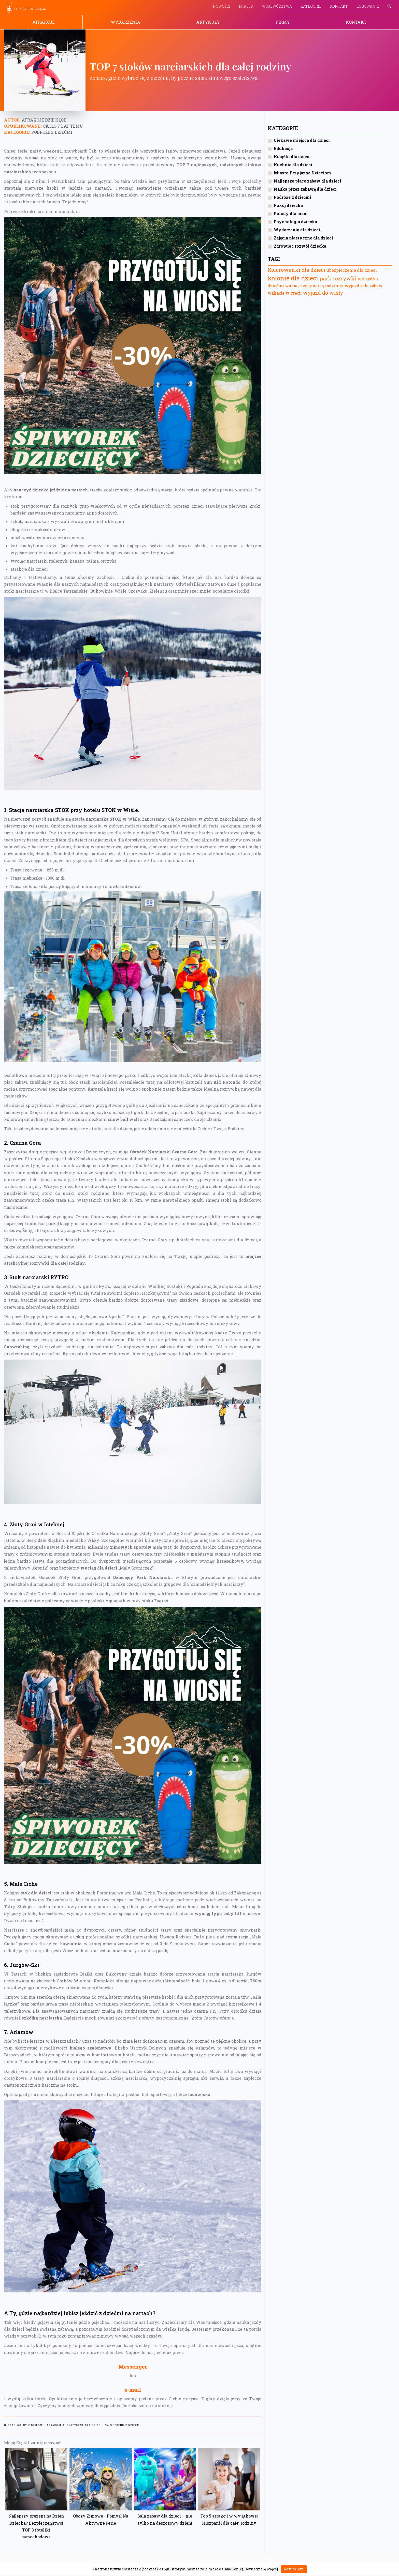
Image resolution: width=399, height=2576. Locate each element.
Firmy (283, 22)
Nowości (221, 6)
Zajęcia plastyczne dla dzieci (303, 237)
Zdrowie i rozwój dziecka (300, 246)
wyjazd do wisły (323, 292)
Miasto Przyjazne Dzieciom (302, 172)
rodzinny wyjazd (342, 285)
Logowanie (368, 6)
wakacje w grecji (285, 293)
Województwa (277, 6)
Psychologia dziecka (295, 221)
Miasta (246, 6)
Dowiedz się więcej (261, 2569)
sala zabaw (371, 285)
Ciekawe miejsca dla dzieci (302, 140)
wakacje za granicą (304, 285)
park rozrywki (338, 278)
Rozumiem (294, 2569)
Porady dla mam (291, 213)
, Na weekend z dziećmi (122, 2425)
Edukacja (283, 148)
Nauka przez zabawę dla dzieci (305, 189)
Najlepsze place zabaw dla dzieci (307, 181)
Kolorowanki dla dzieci (296, 269)
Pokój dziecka (288, 205)
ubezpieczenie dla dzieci (352, 270)
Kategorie (311, 6)
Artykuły (208, 22)
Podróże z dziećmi (51, 132)
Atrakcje (43, 22)
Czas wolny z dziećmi (26, 2425)
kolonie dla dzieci (293, 278)
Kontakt (339, 6)
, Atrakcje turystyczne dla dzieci (73, 2425)
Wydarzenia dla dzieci (297, 229)
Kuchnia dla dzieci (293, 164)
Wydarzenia (125, 22)
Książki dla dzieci (292, 156)
